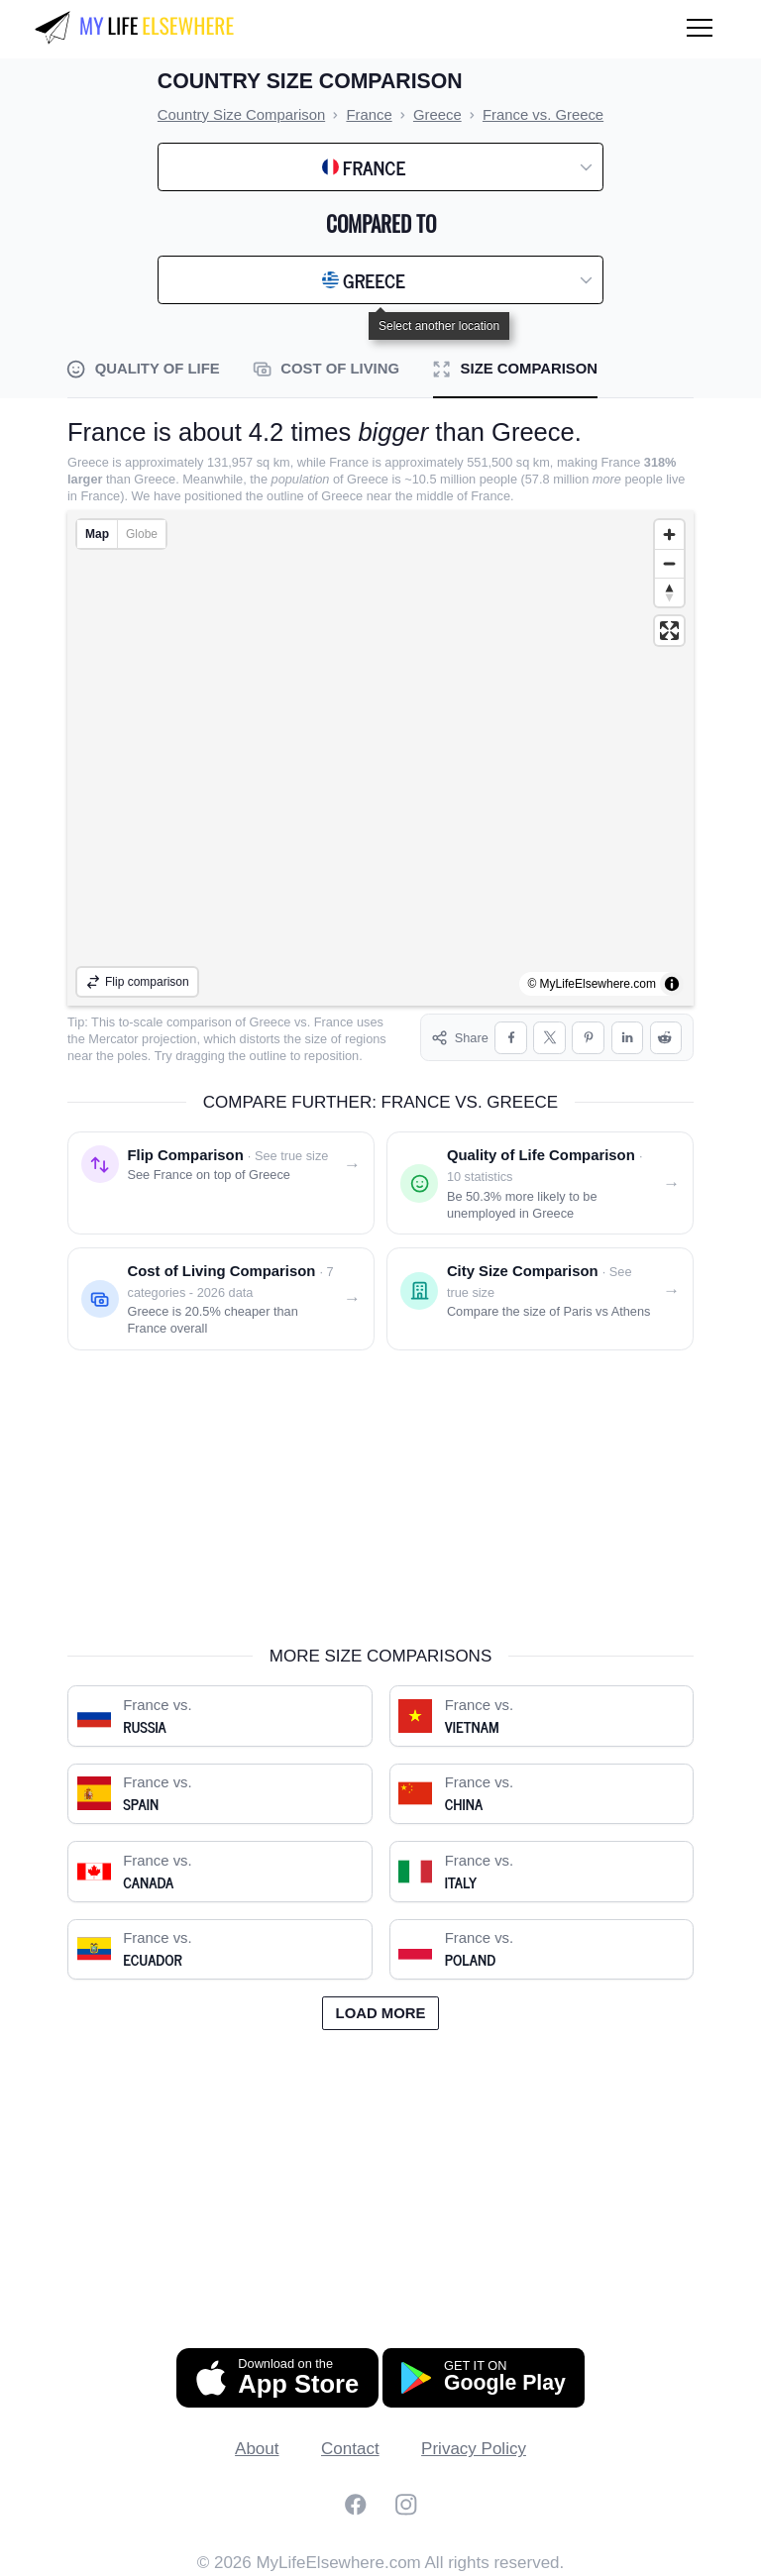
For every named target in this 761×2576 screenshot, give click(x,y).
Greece (270, 1022)
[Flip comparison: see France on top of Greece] (221, 1182)
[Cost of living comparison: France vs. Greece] (221, 1298)
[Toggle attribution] (672, 984)
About (256, 2448)
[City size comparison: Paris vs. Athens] (540, 1298)
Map (97, 534)
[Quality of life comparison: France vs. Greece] (540, 1182)
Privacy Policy (473, 2448)
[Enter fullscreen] (669, 630)
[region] (380, 758)
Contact (350, 2448)
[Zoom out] (669, 563)
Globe (142, 534)
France (334, 1022)
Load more (381, 2013)
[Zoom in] (669, 534)
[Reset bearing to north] (669, 592)
